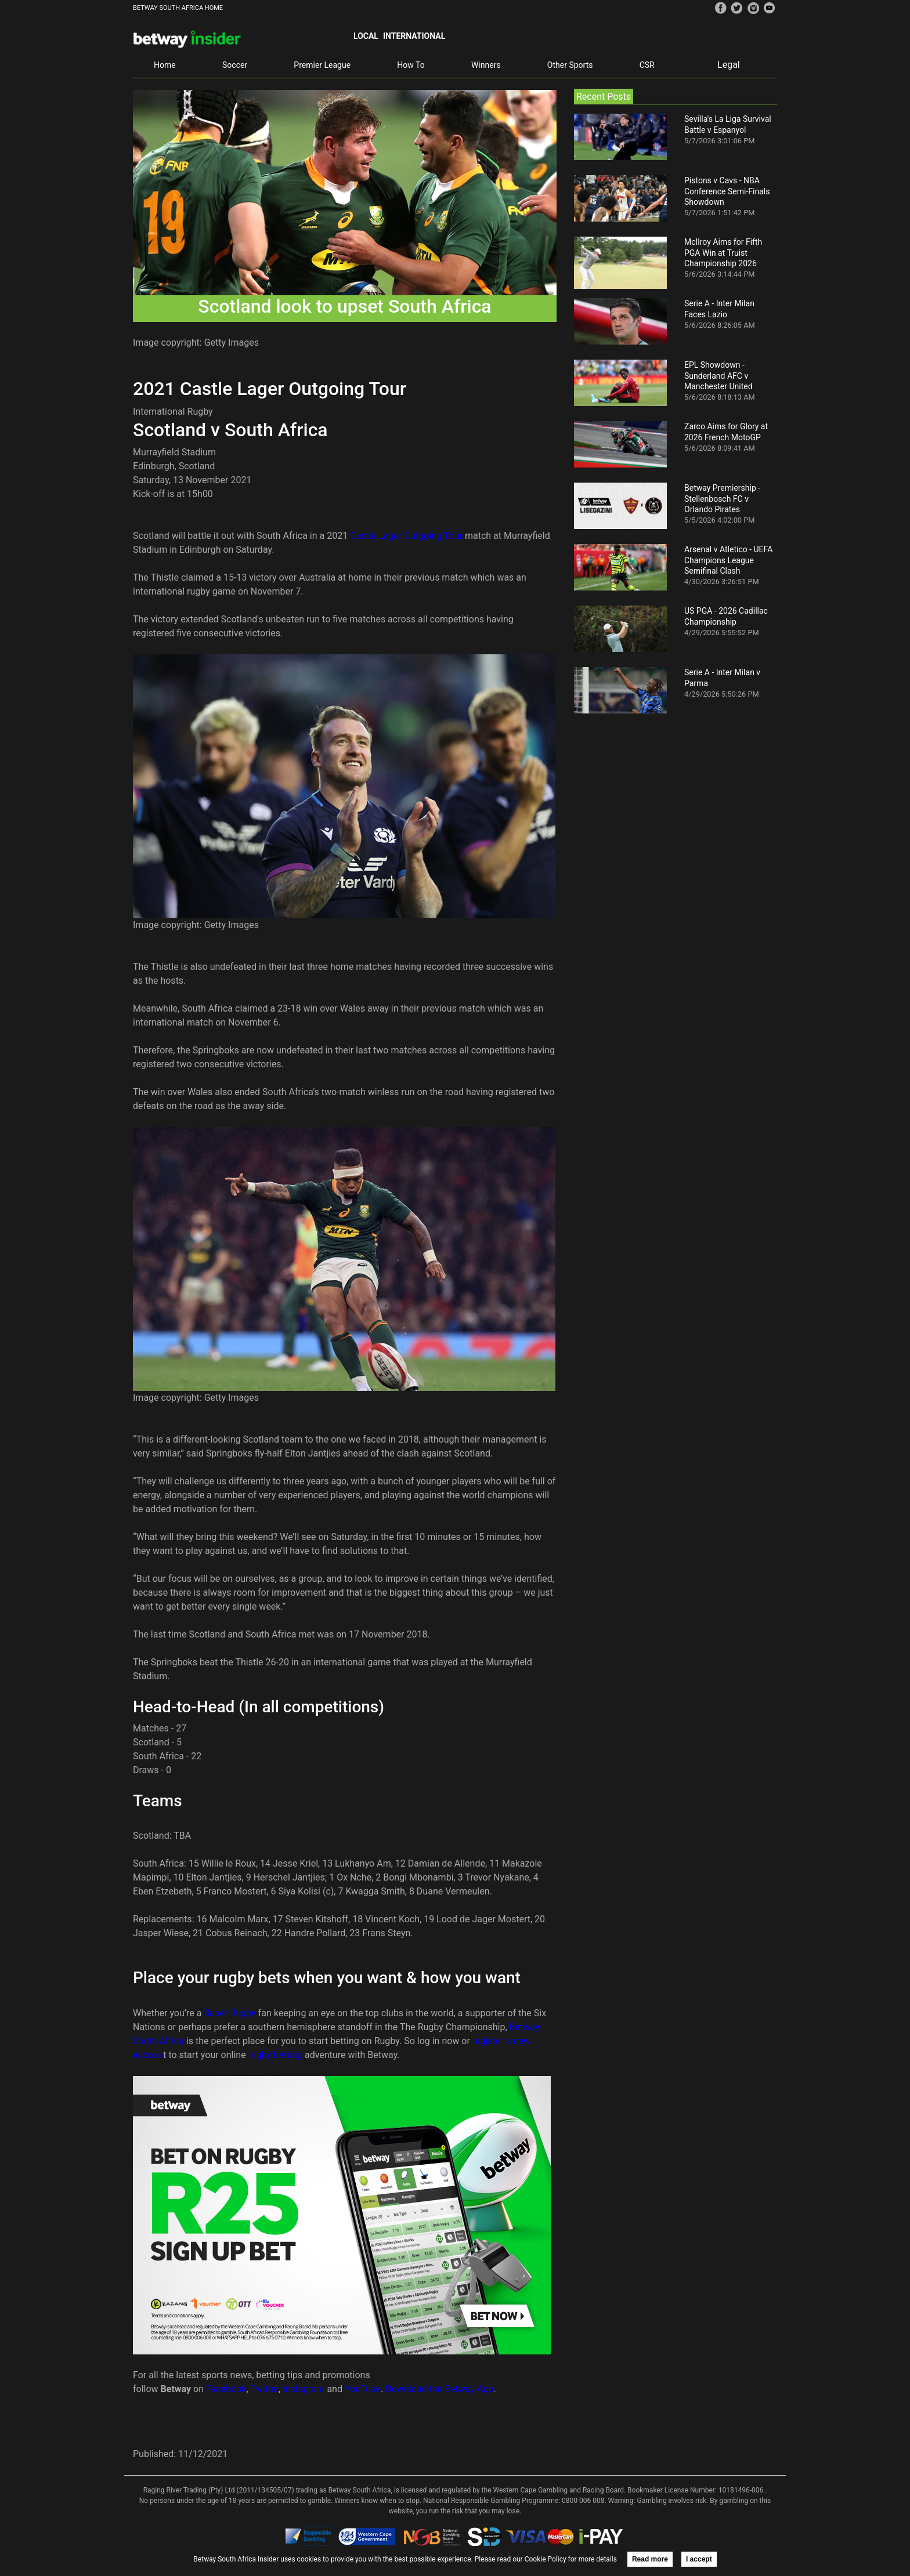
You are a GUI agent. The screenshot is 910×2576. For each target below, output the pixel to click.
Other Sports (570, 65)
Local (365, 36)
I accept (699, 2559)
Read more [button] (650, 2559)
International (414, 36)
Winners (486, 65)
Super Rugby (229, 2013)
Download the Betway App (439, 2388)
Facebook (226, 2388)
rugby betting (275, 2054)
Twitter (265, 2388)
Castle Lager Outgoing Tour (406, 535)
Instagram (303, 2388)
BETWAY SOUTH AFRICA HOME (178, 8)
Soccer (234, 65)
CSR (647, 65)
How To (410, 65)
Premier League (322, 65)
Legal (728, 64)
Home (165, 65)
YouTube (363, 2388)
